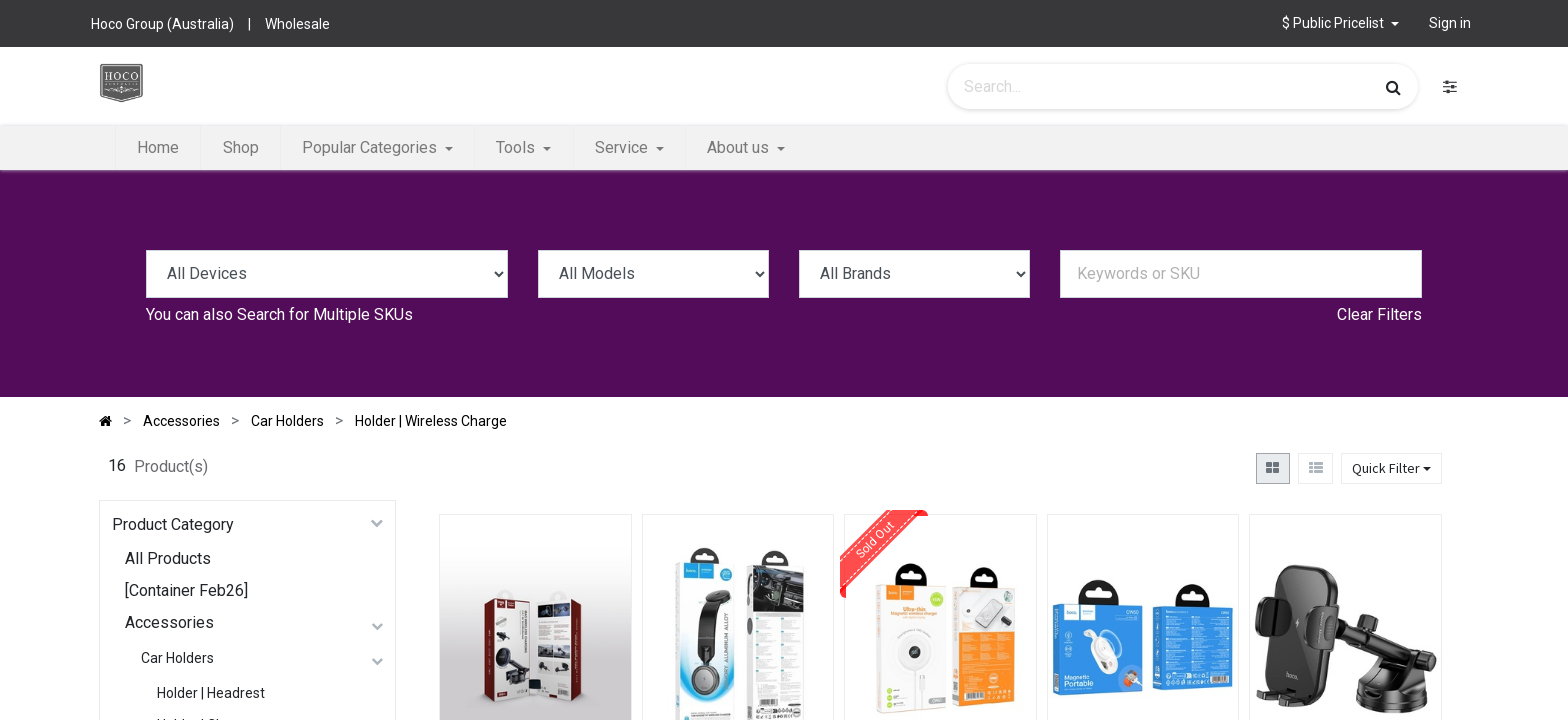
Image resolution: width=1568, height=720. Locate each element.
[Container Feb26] (186, 590)
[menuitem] (158, 148)
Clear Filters (1379, 314)
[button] (1340, 23)
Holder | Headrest (211, 693)
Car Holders (177, 658)
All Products (168, 558)
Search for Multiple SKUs (325, 314)
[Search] (1393, 87)
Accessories (169, 622)
